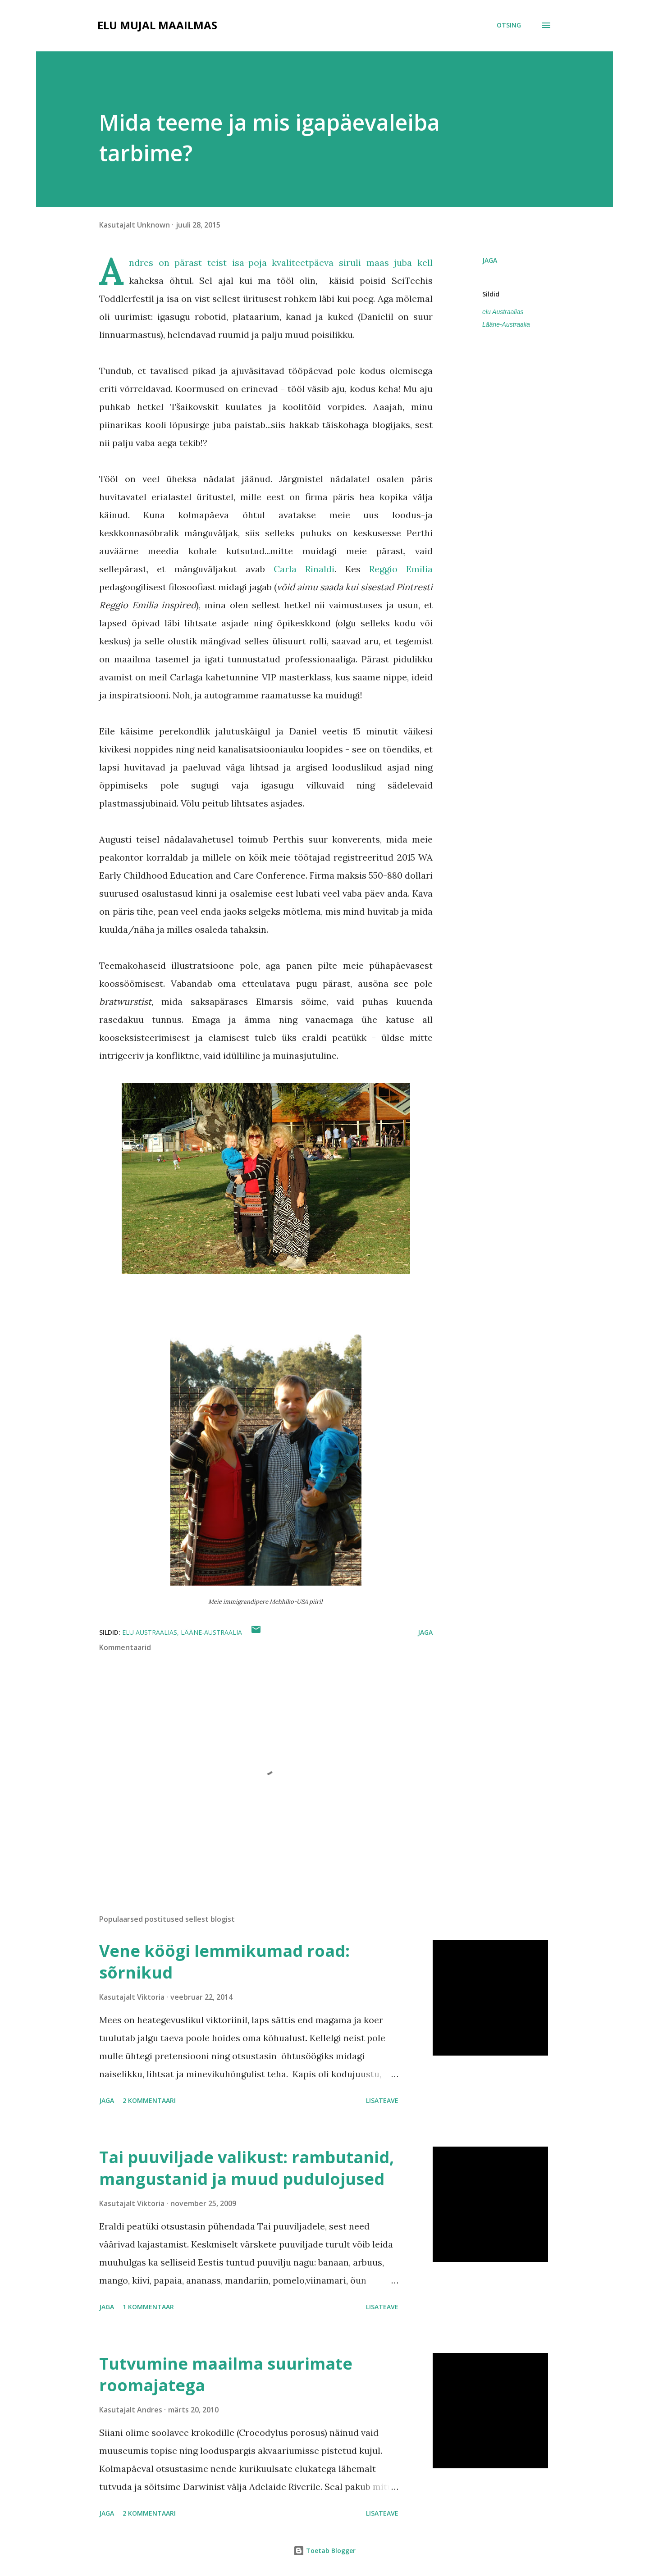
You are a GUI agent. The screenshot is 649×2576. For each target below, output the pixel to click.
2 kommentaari (149, 2100)
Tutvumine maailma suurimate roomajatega (225, 2374)
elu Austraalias (502, 311)
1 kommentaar (148, 2306)
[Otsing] (509, 25)
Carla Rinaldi (304, 568)
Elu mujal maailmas (157, 25)
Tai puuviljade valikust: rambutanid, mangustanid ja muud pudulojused (246, 2168)
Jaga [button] (489, 260)
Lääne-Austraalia (506, 324)
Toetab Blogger (324, 2550)
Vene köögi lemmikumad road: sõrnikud (224, 1961)
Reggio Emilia (401, 568)
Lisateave (382, 2100)
